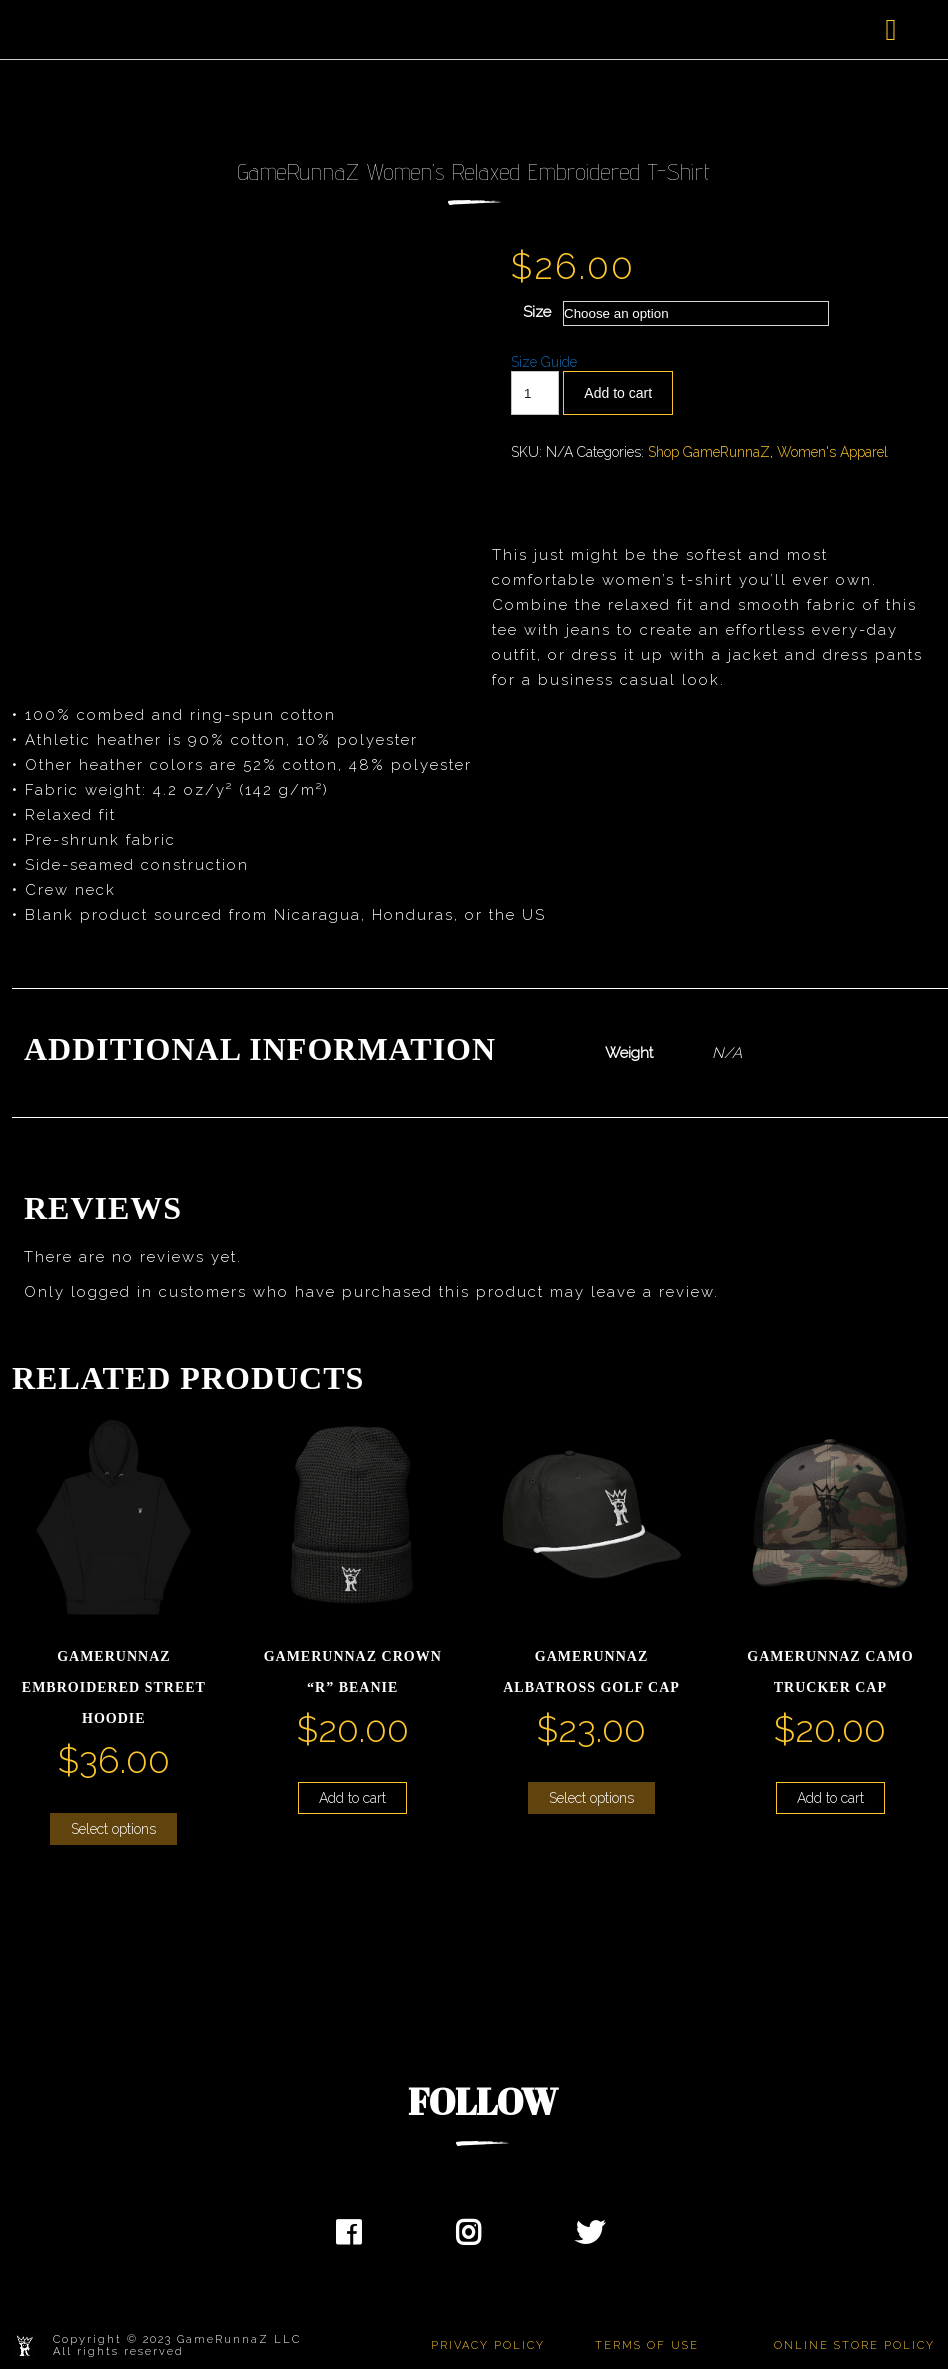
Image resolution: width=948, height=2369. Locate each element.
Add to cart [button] (352, 1798)
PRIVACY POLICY (488, 2345)
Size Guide (544, 362)
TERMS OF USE (647, 2345)
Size (537, 312)
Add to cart (618, 393)
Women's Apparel (832, 452)
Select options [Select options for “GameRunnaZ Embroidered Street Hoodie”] (113, 1829)
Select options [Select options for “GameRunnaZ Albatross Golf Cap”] (591, 1798)
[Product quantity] (535, 393)
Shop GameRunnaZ (709, 452)
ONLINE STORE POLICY (854, 2345)
